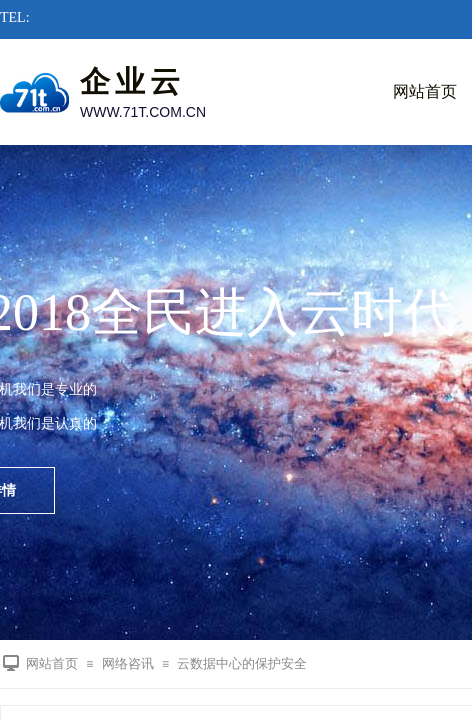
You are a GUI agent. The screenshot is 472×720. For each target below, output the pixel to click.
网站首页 (52, 663)
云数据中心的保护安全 (242, 663)
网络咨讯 (128, 663)
